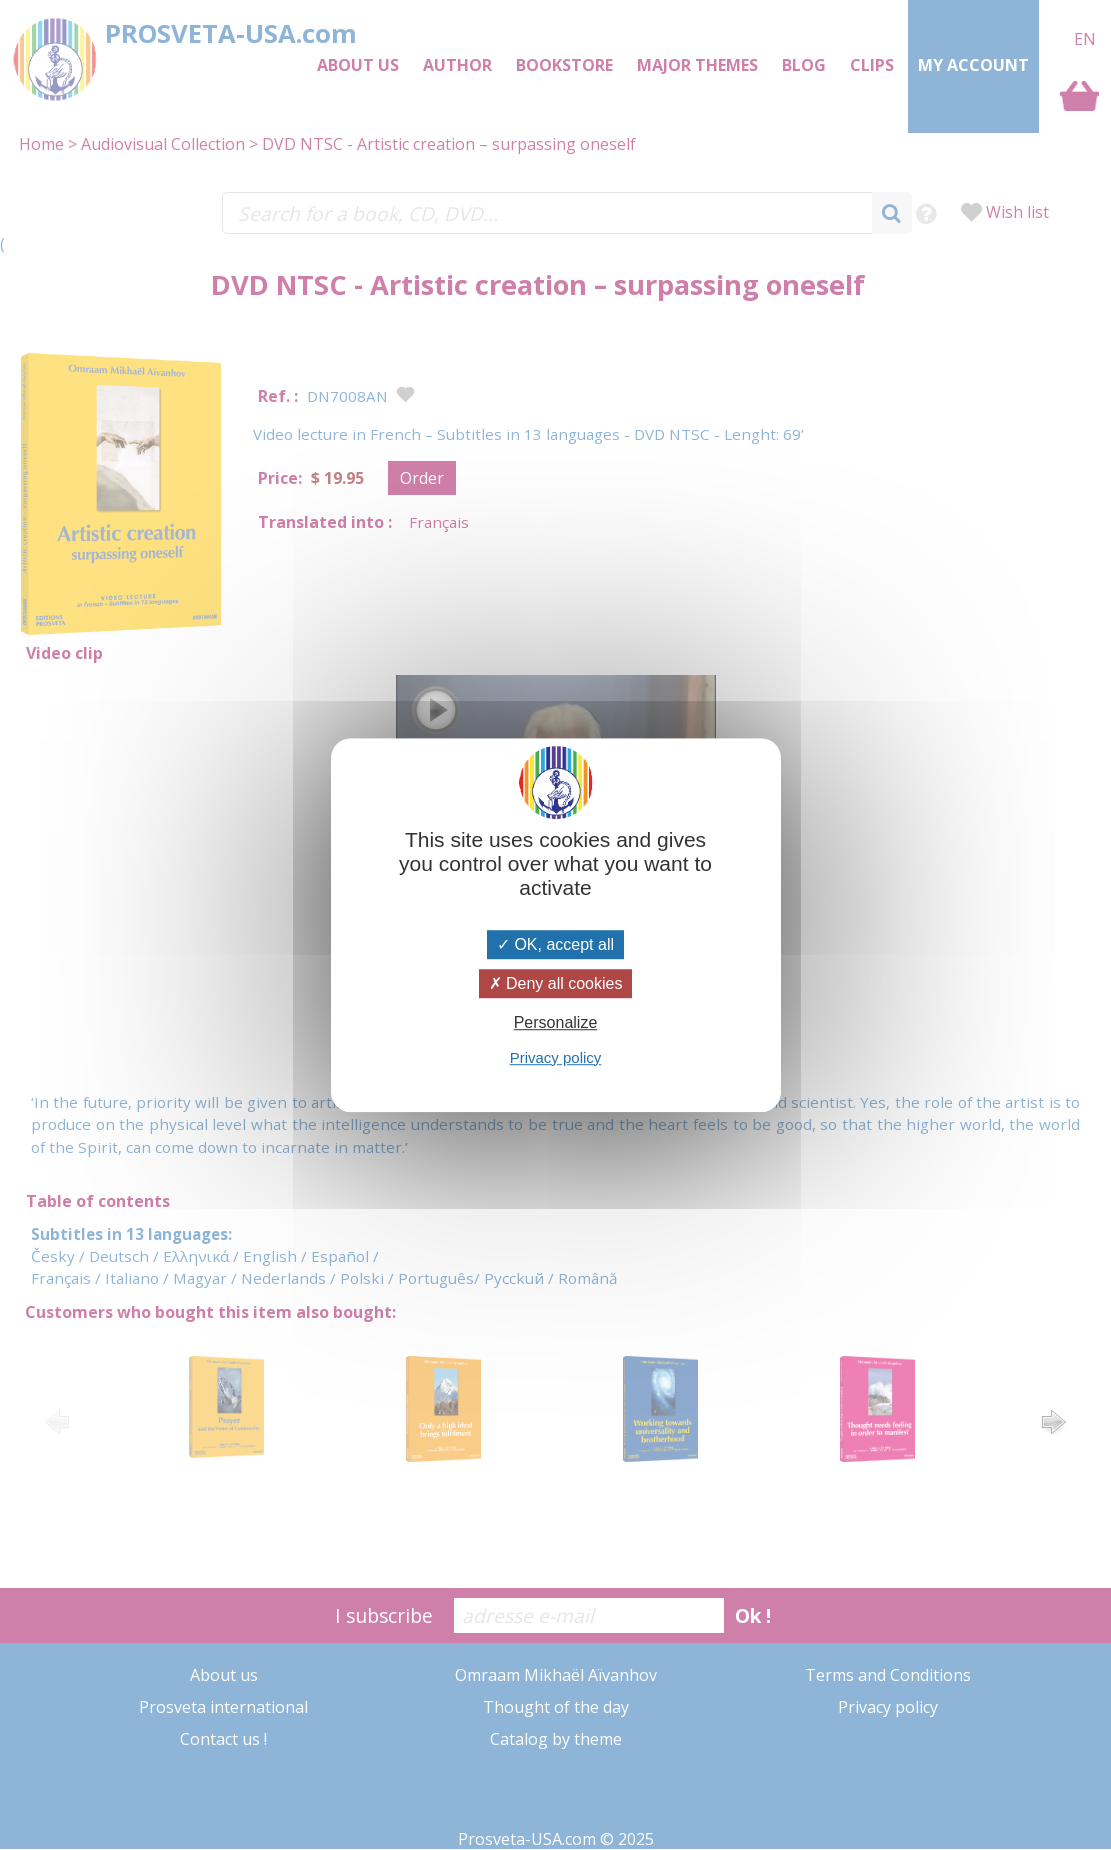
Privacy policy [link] (556, 1057)
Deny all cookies (556, 983)
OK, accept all (555, 944)
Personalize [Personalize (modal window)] (556, 1023)
